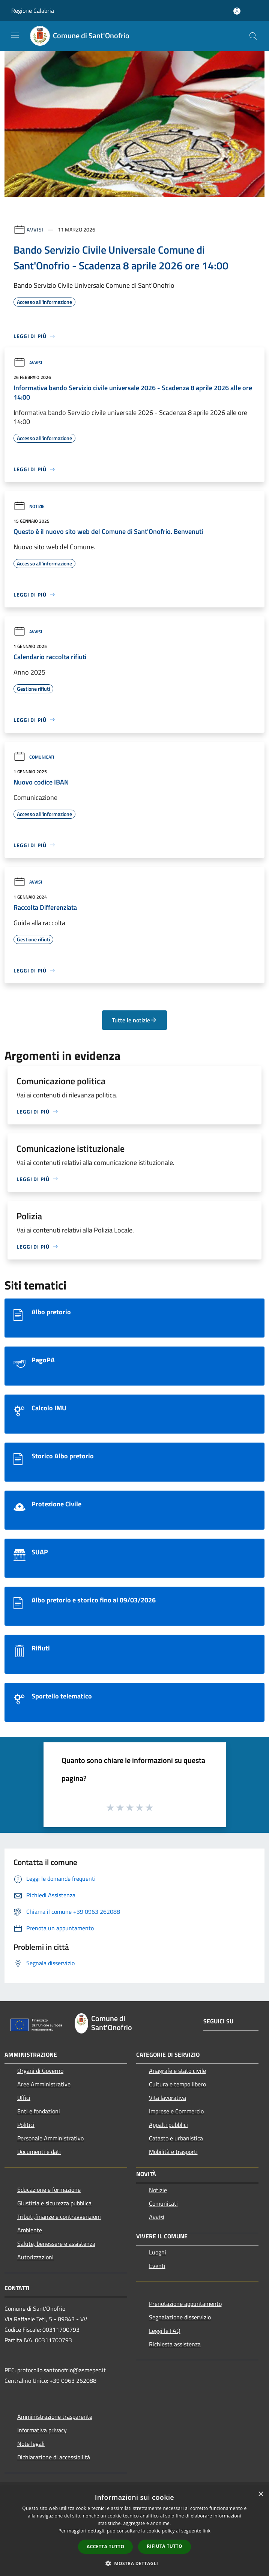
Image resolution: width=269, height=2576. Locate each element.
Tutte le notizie (134, 1020)
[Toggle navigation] (15, 35)
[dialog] (134, 2531)
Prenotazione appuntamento (185, 2303)
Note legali (31, 2443)
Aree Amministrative (44, 2084)
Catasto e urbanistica (176, 2138)
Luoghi (157, 2252)
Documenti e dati (39, 2151)
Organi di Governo (40, 2070)
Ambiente (29, 2230)
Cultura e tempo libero (177, 2084)
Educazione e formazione (49, 2189)
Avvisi (35, 229)
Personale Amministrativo (50, 2138)
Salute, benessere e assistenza (56, 2243)
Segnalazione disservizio (180, 2317)
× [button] (260, 2494)
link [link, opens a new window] (206, 2531)
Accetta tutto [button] (105, 2546)
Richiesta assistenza (175, 2344)
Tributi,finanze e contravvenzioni (59, 2216)
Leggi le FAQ (164, 2330)
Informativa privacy (42, 2430)
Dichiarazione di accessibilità (53, 2457)
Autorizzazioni (35, 2257)
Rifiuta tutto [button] (164, 2546)
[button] (134, 2563)
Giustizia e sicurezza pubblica (54, 2203)
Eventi (157, 2265)
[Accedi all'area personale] (237, 11)
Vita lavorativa (167, 2097)
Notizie (29, 506)
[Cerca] (253, 36)
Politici (26, 2124)
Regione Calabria (32, 10)
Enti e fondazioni (38, 2111)
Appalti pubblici (168, 2124)
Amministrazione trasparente (54, 2416)
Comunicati (34, 756)
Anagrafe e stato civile (177, 2070)
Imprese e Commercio (176, 2111)
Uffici (23, 2097)
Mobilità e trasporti (173, 2151)
